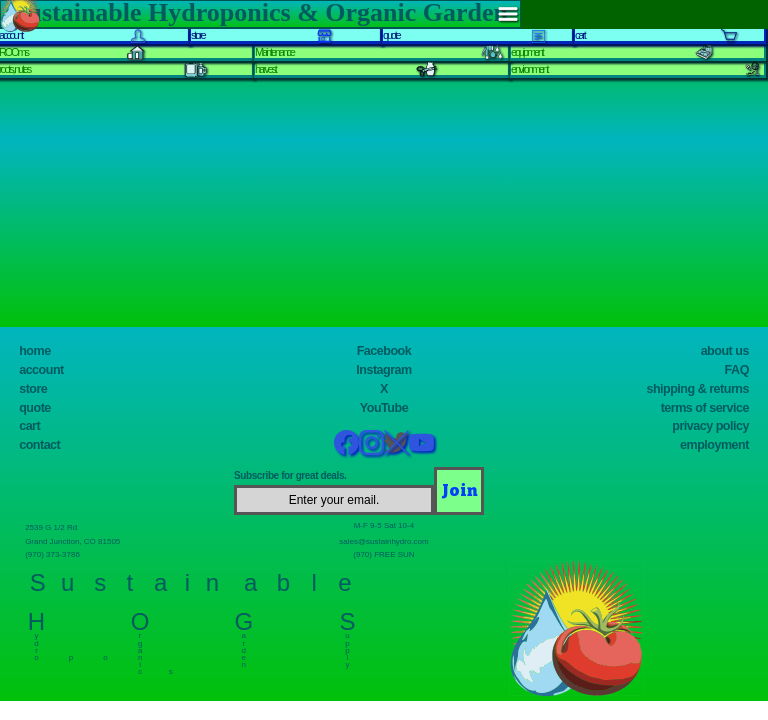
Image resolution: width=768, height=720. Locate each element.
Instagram (383, 370)
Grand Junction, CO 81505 (82, 540)
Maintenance (274, 52)
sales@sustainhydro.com (384, 540)
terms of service (705, 408)
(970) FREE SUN (384, 553)
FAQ (737, 370)
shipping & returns (697, 389)
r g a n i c (140, 650)
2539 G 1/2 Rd (56, 526)
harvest (265, 69)
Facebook (384, 351)
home (34, 351)
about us (725, 351)
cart (29, 426)
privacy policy (710, 426)
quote (35, 408)
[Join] (459, 491)
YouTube (384, 408)
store (33, 389)
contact (39, 445)
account (41, 370)
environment (529, 69)
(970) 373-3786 (58, 553)
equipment (527, 52)
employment (714, 445)
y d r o (36, 642)
